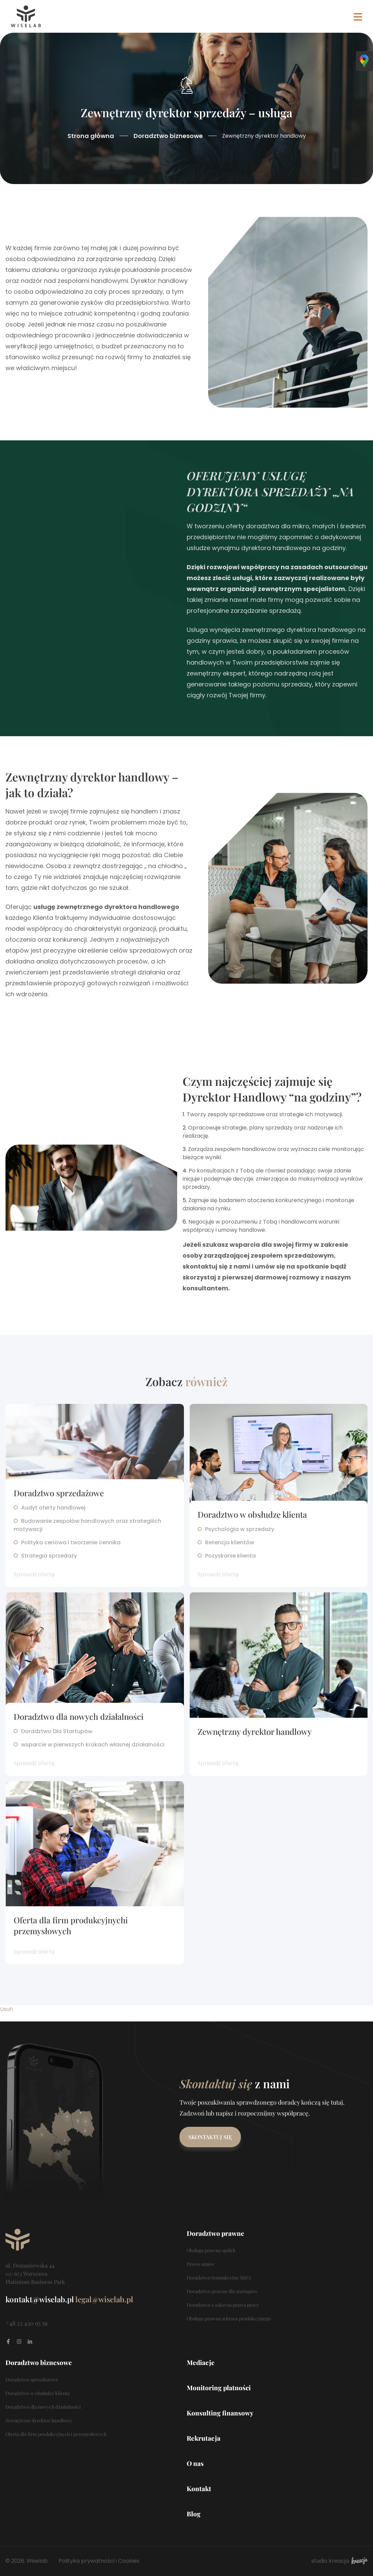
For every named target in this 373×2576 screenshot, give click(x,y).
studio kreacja (339, 2561)
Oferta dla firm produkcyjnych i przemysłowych (56, 2434)
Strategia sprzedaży (49, 1556)
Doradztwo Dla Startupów (56, 1731)
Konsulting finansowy (220, 2412)
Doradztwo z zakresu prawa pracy (223, 2305)
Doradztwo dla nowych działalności (78, 1716)
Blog (194, 2513)
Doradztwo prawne (215, 2233)
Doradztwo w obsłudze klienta (252, 1514)
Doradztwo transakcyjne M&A (219, 2277)
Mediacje (201, 2362)
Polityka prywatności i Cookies (99, 2561)
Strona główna (90, 136)
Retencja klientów (229, 1542)
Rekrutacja (203, 2438)
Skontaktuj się (210, 2136)
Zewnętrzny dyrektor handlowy (255, 1731)
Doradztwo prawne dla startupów (222, 2291)
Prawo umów (201, 2264)
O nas (195, 2463)
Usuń (6, 2009)
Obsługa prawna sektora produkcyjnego (229, 2318)
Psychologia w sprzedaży (239, 1529)
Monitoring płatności (219, 2387)
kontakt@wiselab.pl (39, 2299)
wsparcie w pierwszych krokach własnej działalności (93, 1744)
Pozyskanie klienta (230, 1556)
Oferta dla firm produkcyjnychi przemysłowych (71, 1925)
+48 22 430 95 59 (26, 2323)
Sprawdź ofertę (34, 1574)
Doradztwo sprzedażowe (59, 1492)
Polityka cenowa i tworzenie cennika (71, 1542)
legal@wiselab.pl (104, 2299)
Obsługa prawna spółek (211, 2250)
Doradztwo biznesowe (168, 136)
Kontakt (199, 2488)
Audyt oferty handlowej (53, 1508)
